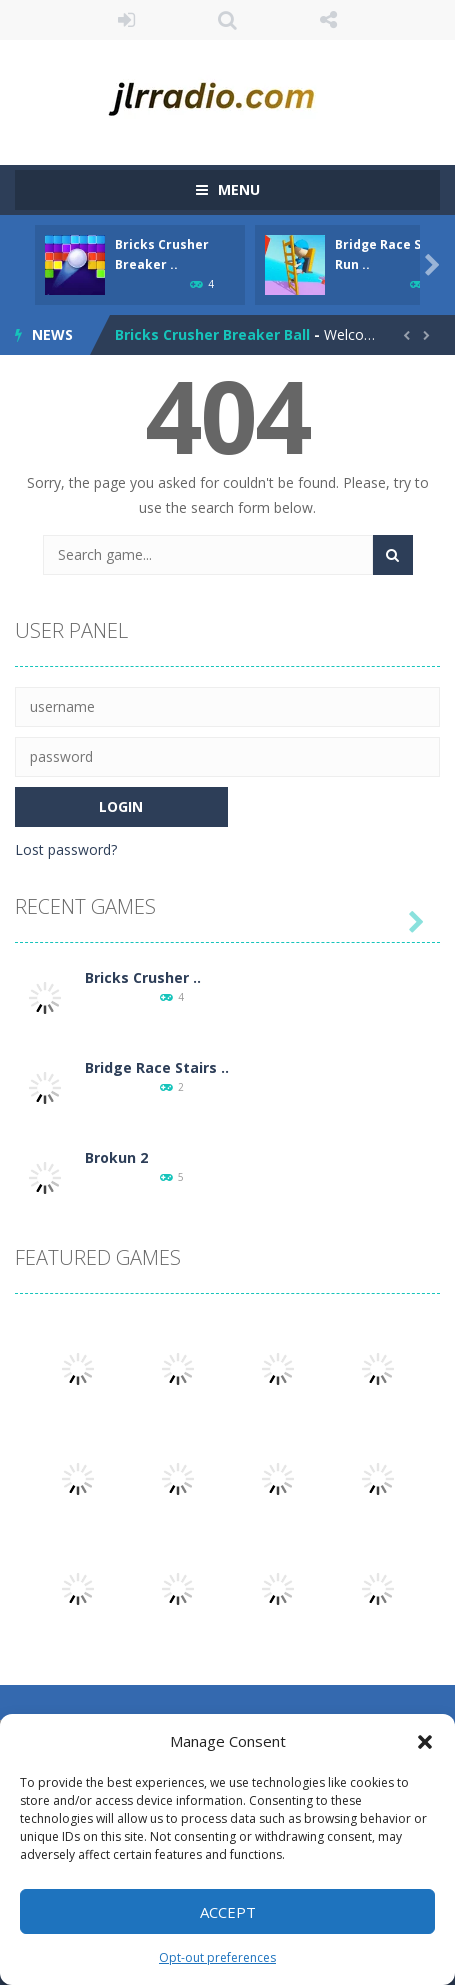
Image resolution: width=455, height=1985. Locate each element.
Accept (228, 1912)
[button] (425, 1742)
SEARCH (227, 20)
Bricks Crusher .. (143, 977)
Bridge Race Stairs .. (157, 1067)
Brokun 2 (116, 1157)
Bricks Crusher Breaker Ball (212, 334)
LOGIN (126, 20)
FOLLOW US (328, 20)
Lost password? (66, 849)
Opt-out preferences (217, 1957)
